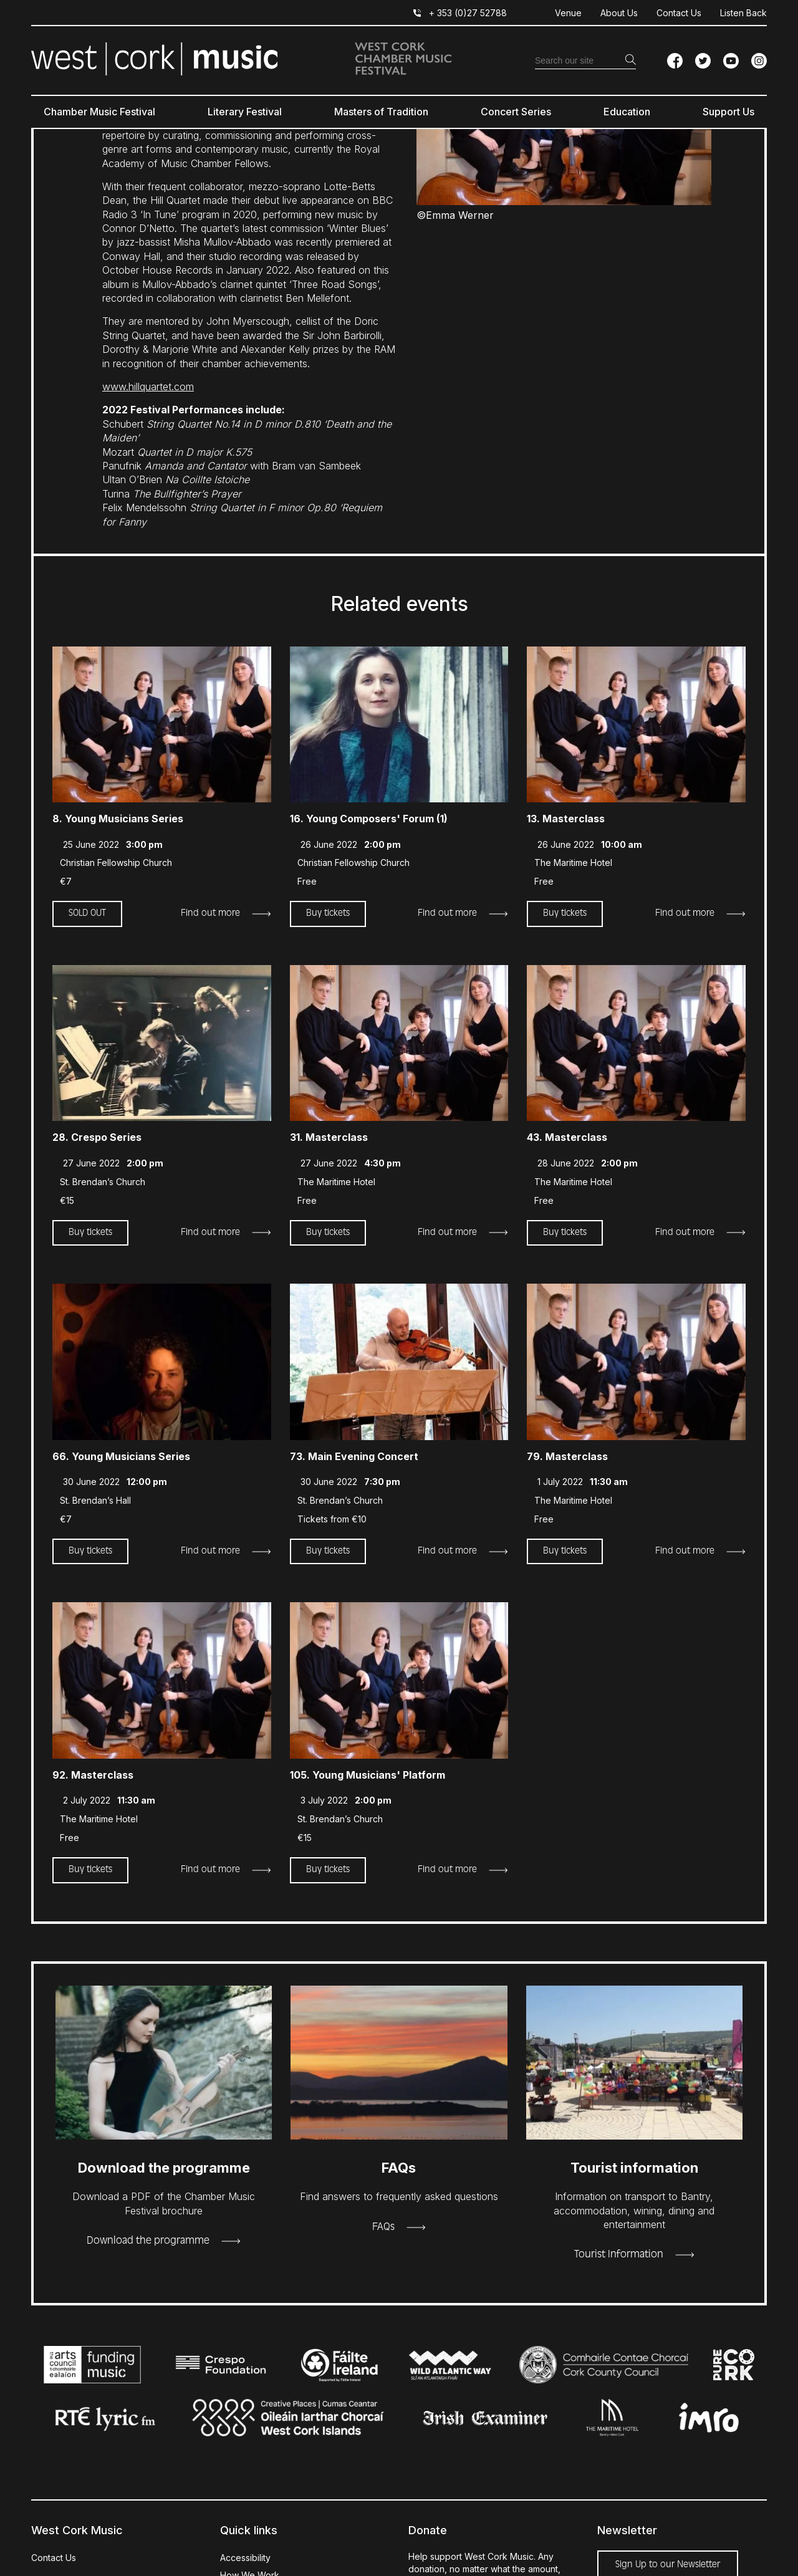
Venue (568, 12)
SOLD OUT (87, 913)
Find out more (210, 913)
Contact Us (678, 12)
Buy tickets (328, 913)
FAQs (383, 2227)
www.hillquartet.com (148, 386)
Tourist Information (618, 2255)
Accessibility (245, 2557)
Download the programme (148, 2241)
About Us (619, 12)
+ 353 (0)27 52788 (468, 12)
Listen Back (743, 12)
